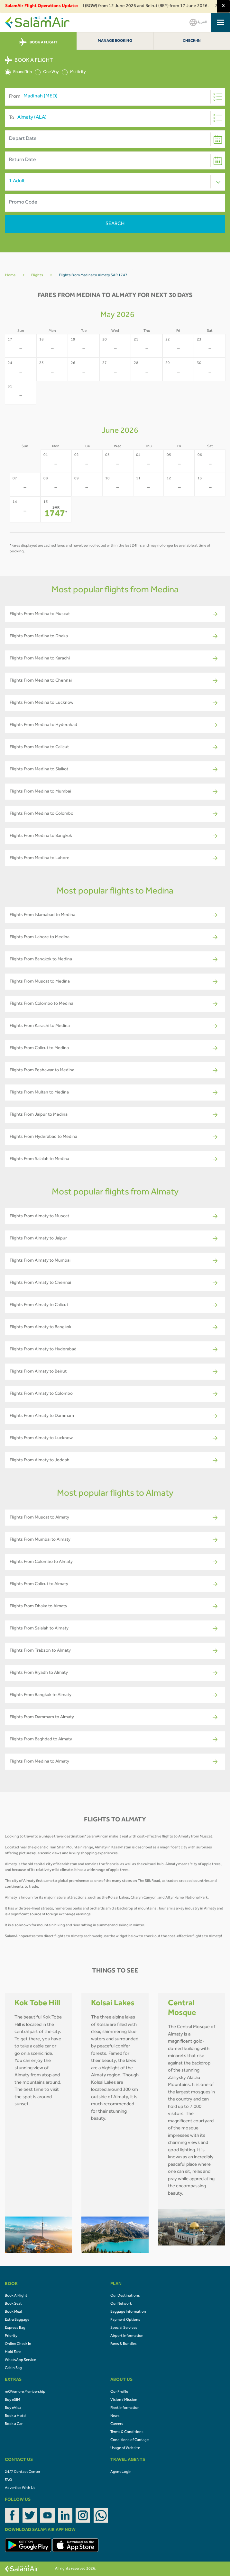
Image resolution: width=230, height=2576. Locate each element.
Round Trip (18, 72)
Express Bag (15, 2328)
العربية (198, 22)
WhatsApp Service (20, 2360)
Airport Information (126, 2336)
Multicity (74, 72)
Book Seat (13, 2304)
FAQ (8, 2480)
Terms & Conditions (126, 2432)
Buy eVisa (13, 2408)
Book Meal (13, 2312)
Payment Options (125, 2320)
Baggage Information (128, 2312)
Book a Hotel (15, 2416)
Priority (11, 2336)
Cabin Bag (13, 2368)
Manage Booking (115, 41)
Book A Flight (16, 2296)
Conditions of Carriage (129, 2440)
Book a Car (14, 2424)
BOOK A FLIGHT (38, 42)
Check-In (192, 41)
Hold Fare (13, 2352)
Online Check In (18, 2344)
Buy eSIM (12, 2400)
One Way (47, 72)
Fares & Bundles (123, 2344)
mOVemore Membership (25, 2392)
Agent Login (121, 2472)
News (115, 2416)
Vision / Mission (123, 2400)
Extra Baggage (17, 2320)
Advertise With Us (20, 2488)
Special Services (123, 2328)
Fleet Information (125, 2408)
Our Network (121, 2304)
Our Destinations (125, 2296)
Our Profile (119, 2392)
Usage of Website (125, 2448)
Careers (116, 2424)
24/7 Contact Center (22, 2472)
